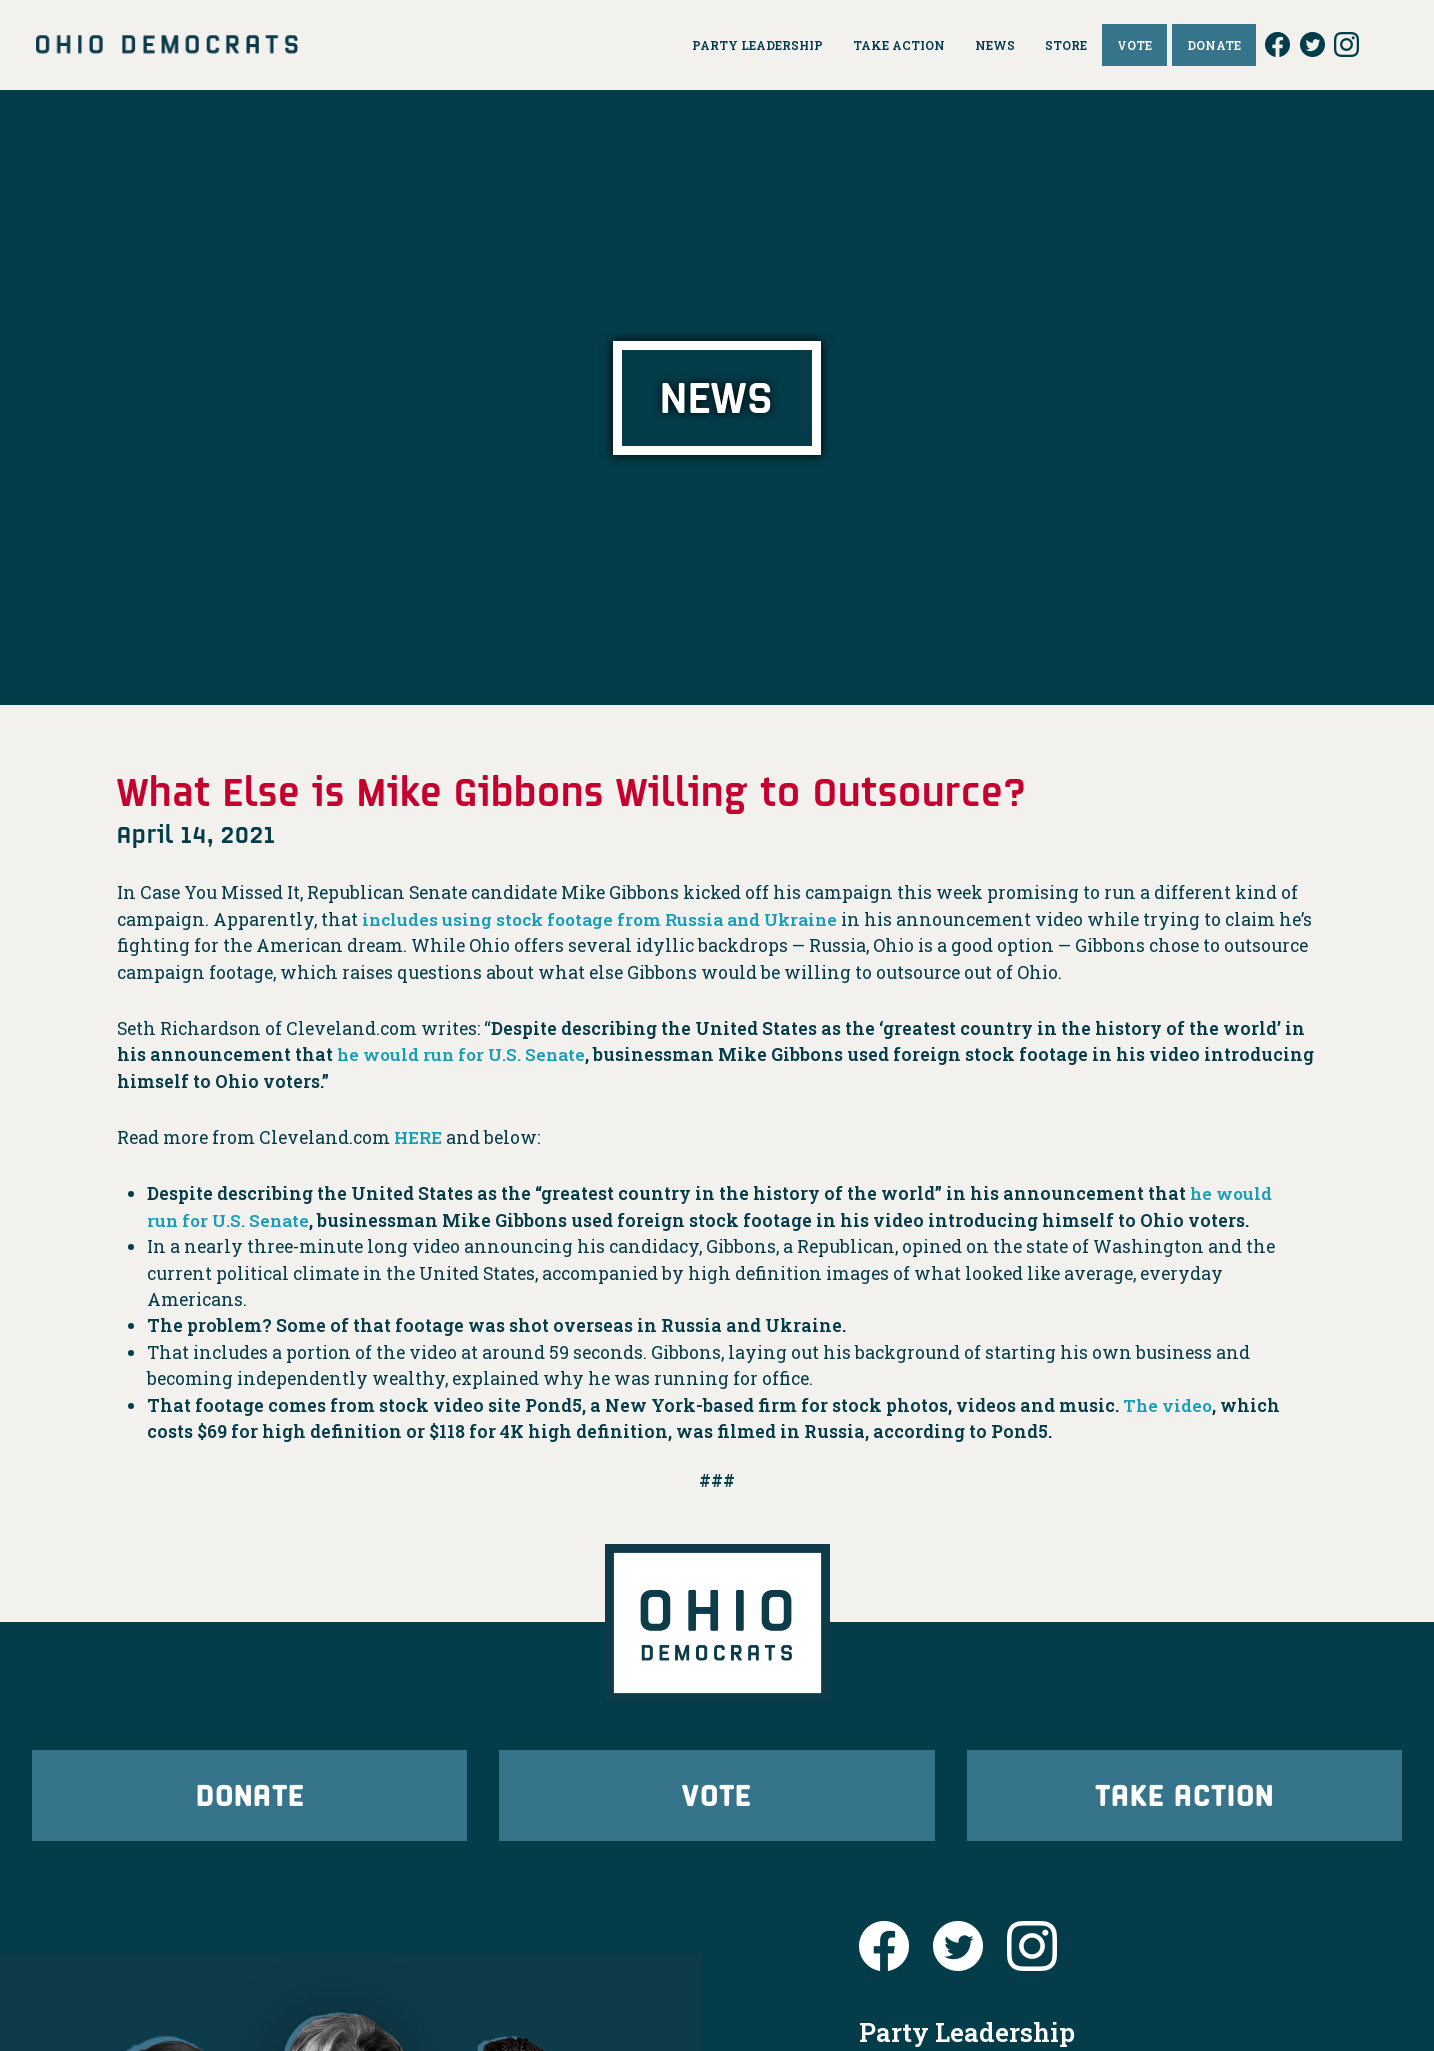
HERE (420, 1137)
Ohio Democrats (167, 45)
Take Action (1184, 1797)
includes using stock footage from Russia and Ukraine (610, 919)
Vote (717, 1797)
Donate (250, 1797)
